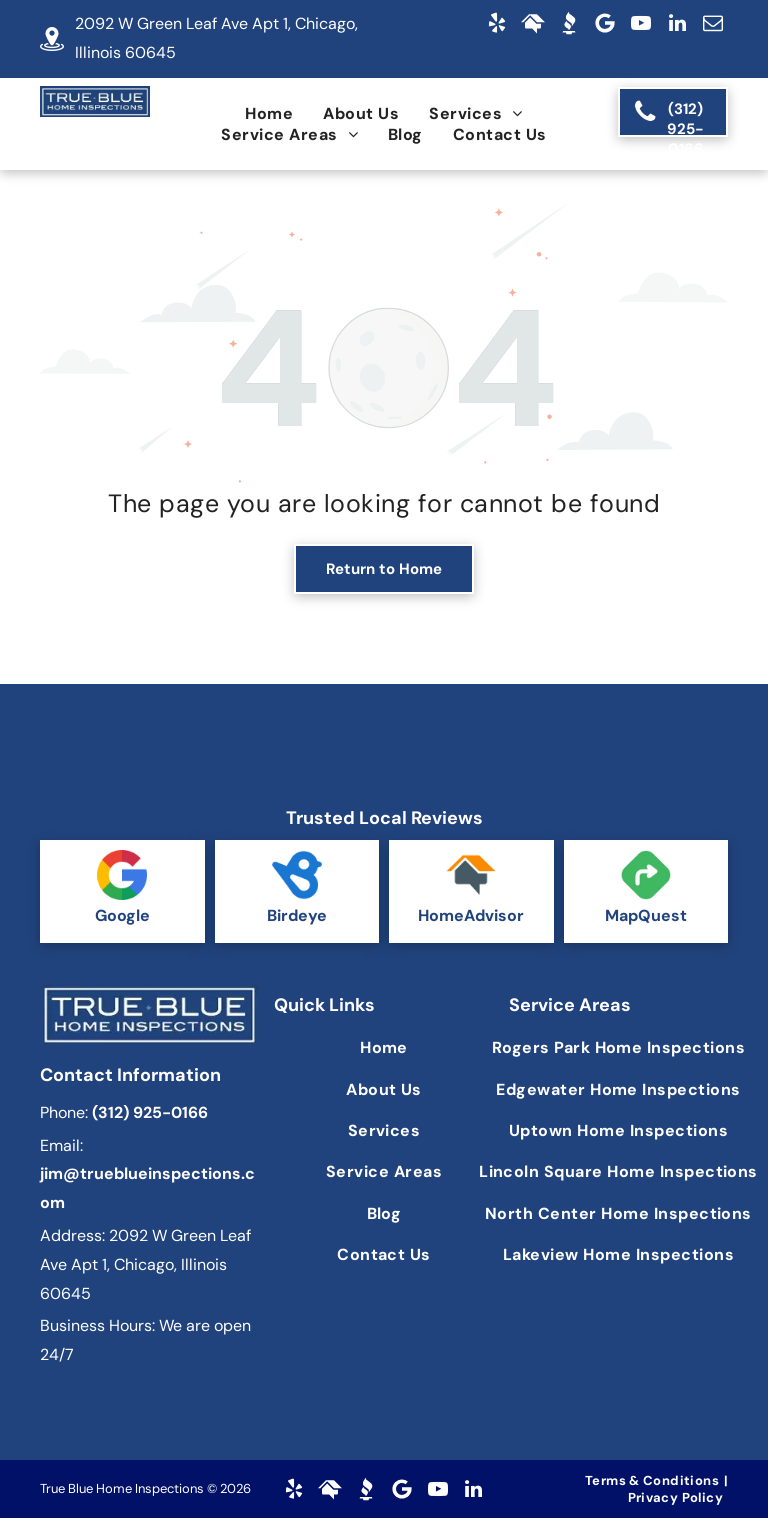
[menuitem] (269, 113)
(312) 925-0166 (150, 1112)
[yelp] (497, 23)
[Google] (605, 23)
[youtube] (641, 23)
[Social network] (533, 23)
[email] (713, 23)
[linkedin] (677, 23)
